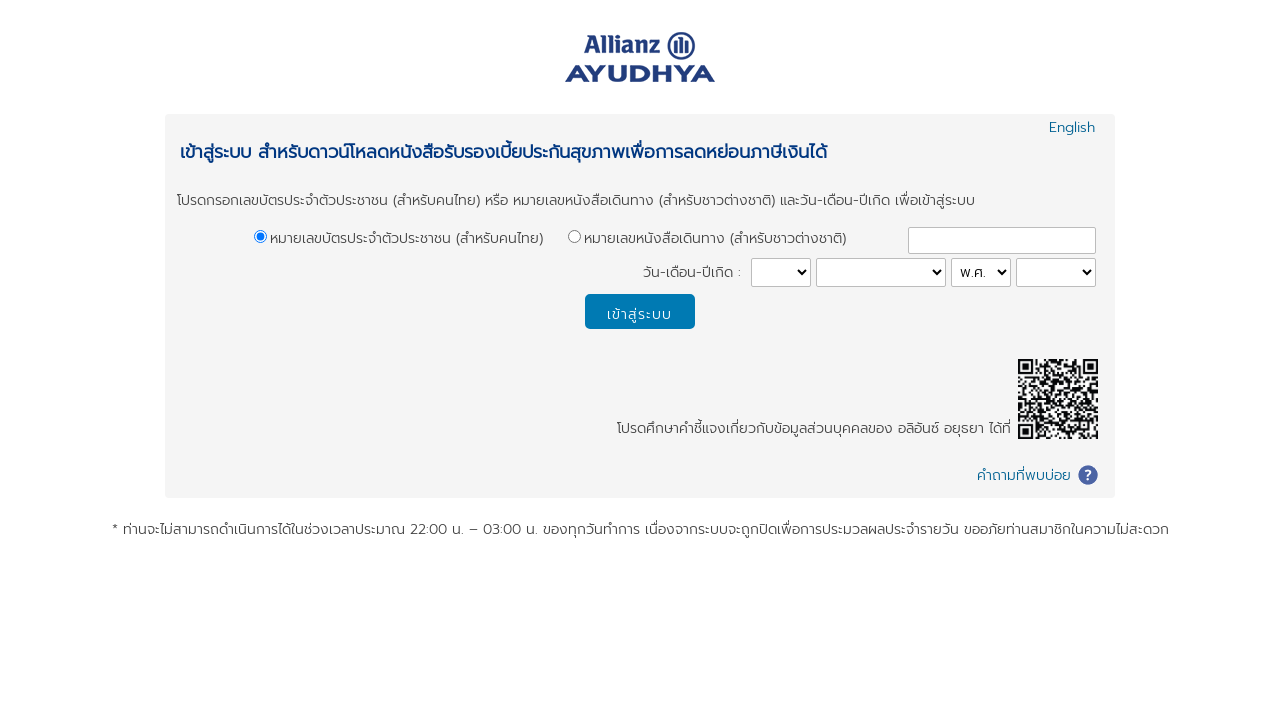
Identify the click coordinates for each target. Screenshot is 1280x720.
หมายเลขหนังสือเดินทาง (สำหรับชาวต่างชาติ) (715, 238)
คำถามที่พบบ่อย (1024, 475)
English (1072, 127)
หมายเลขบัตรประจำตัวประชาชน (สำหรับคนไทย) (406, 238)
